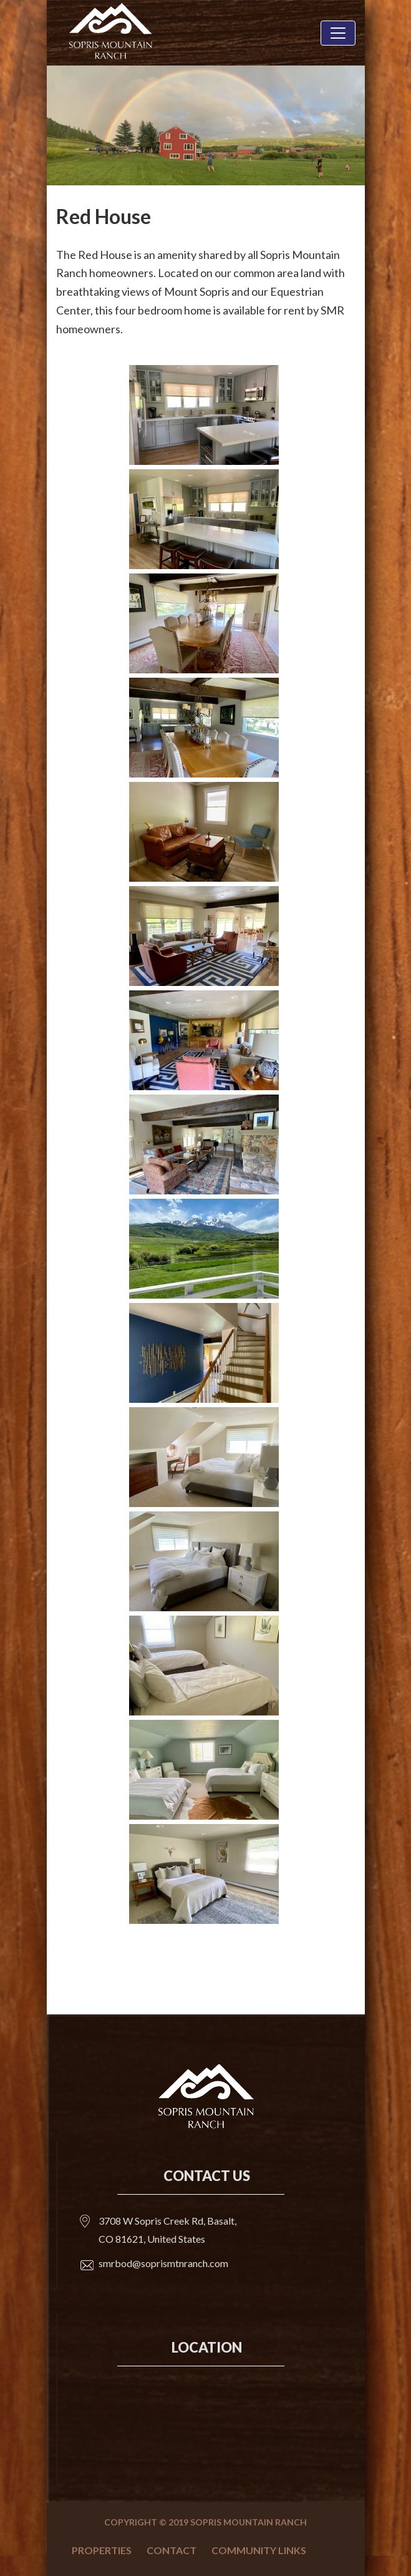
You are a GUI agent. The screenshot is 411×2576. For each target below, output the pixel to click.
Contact (171, 2550)
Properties (102, 2550)
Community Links (258, 2550)
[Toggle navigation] (338, 33)
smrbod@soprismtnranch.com (163, 2263)
